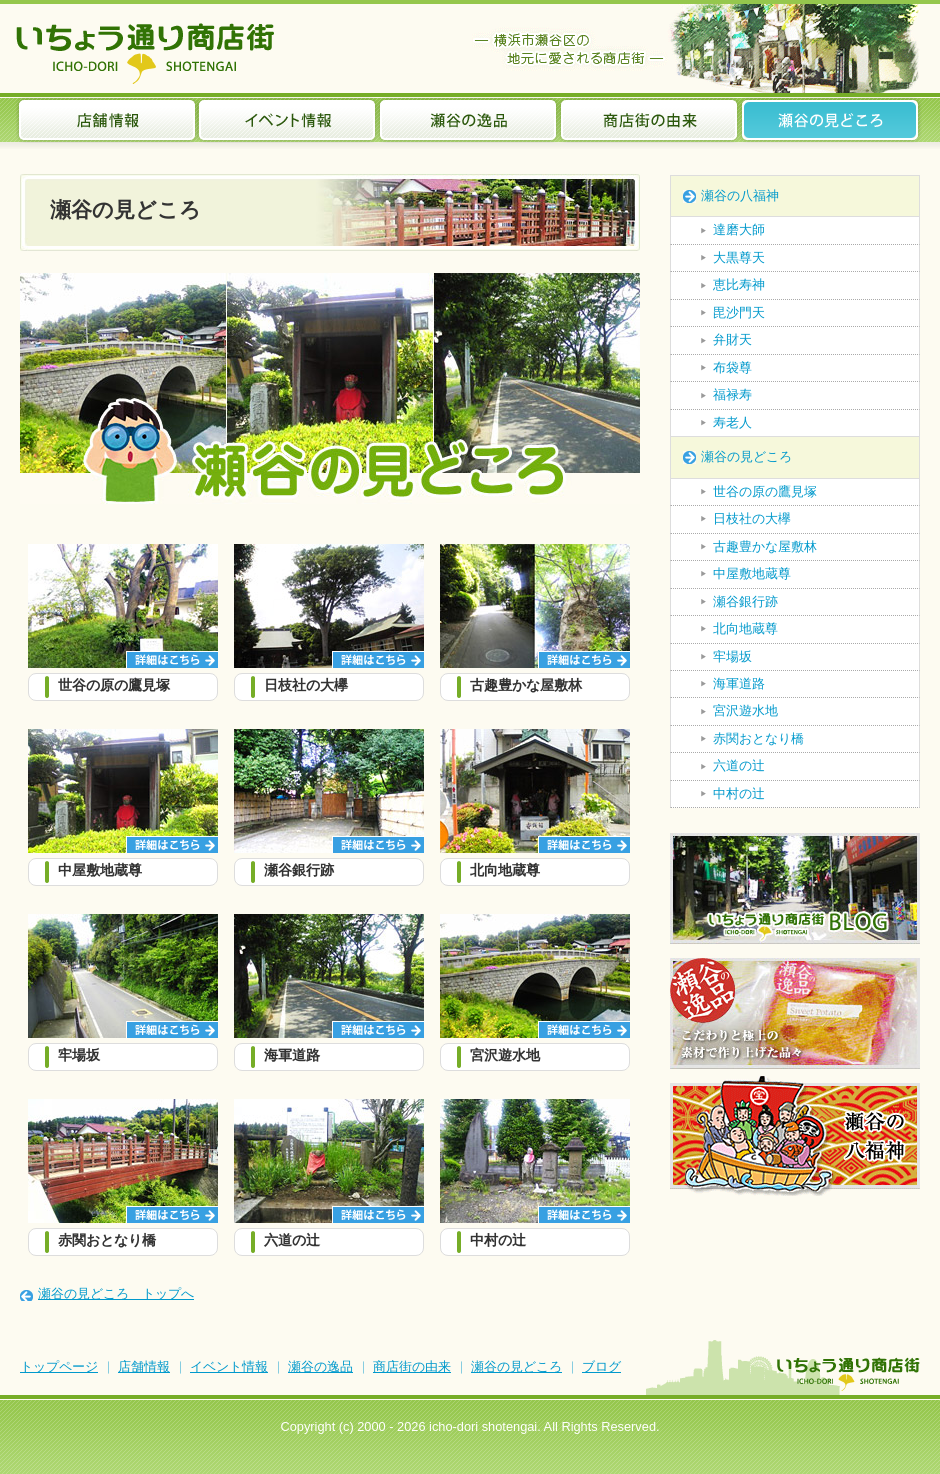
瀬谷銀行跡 (745, 601)
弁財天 (732, 339)
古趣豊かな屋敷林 (765, 546)
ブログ (601, 1366)
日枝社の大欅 (752, 518)
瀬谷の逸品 (468, 120)
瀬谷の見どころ (831, 120)
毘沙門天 (739, 312)
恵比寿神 (739, 284)
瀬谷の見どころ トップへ (116, 1293)
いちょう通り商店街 (149, 53)
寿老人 (732, 422)
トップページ (59, 1366)
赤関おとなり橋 (758, 738)
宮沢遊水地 (745, 710)
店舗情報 (107, 120)
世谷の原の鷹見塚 (765, 491)
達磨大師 (739, 229)
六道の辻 (739, 765)
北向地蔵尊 (745, 628)
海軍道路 (739, 683)
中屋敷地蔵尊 (752, 573)
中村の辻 (739, 793)
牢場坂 (732, 656)
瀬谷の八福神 (740, 195)
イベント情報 (287, 120)
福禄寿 (732, 394)
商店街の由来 (649, 120)
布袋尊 (732, 367)
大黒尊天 (739, 257)
